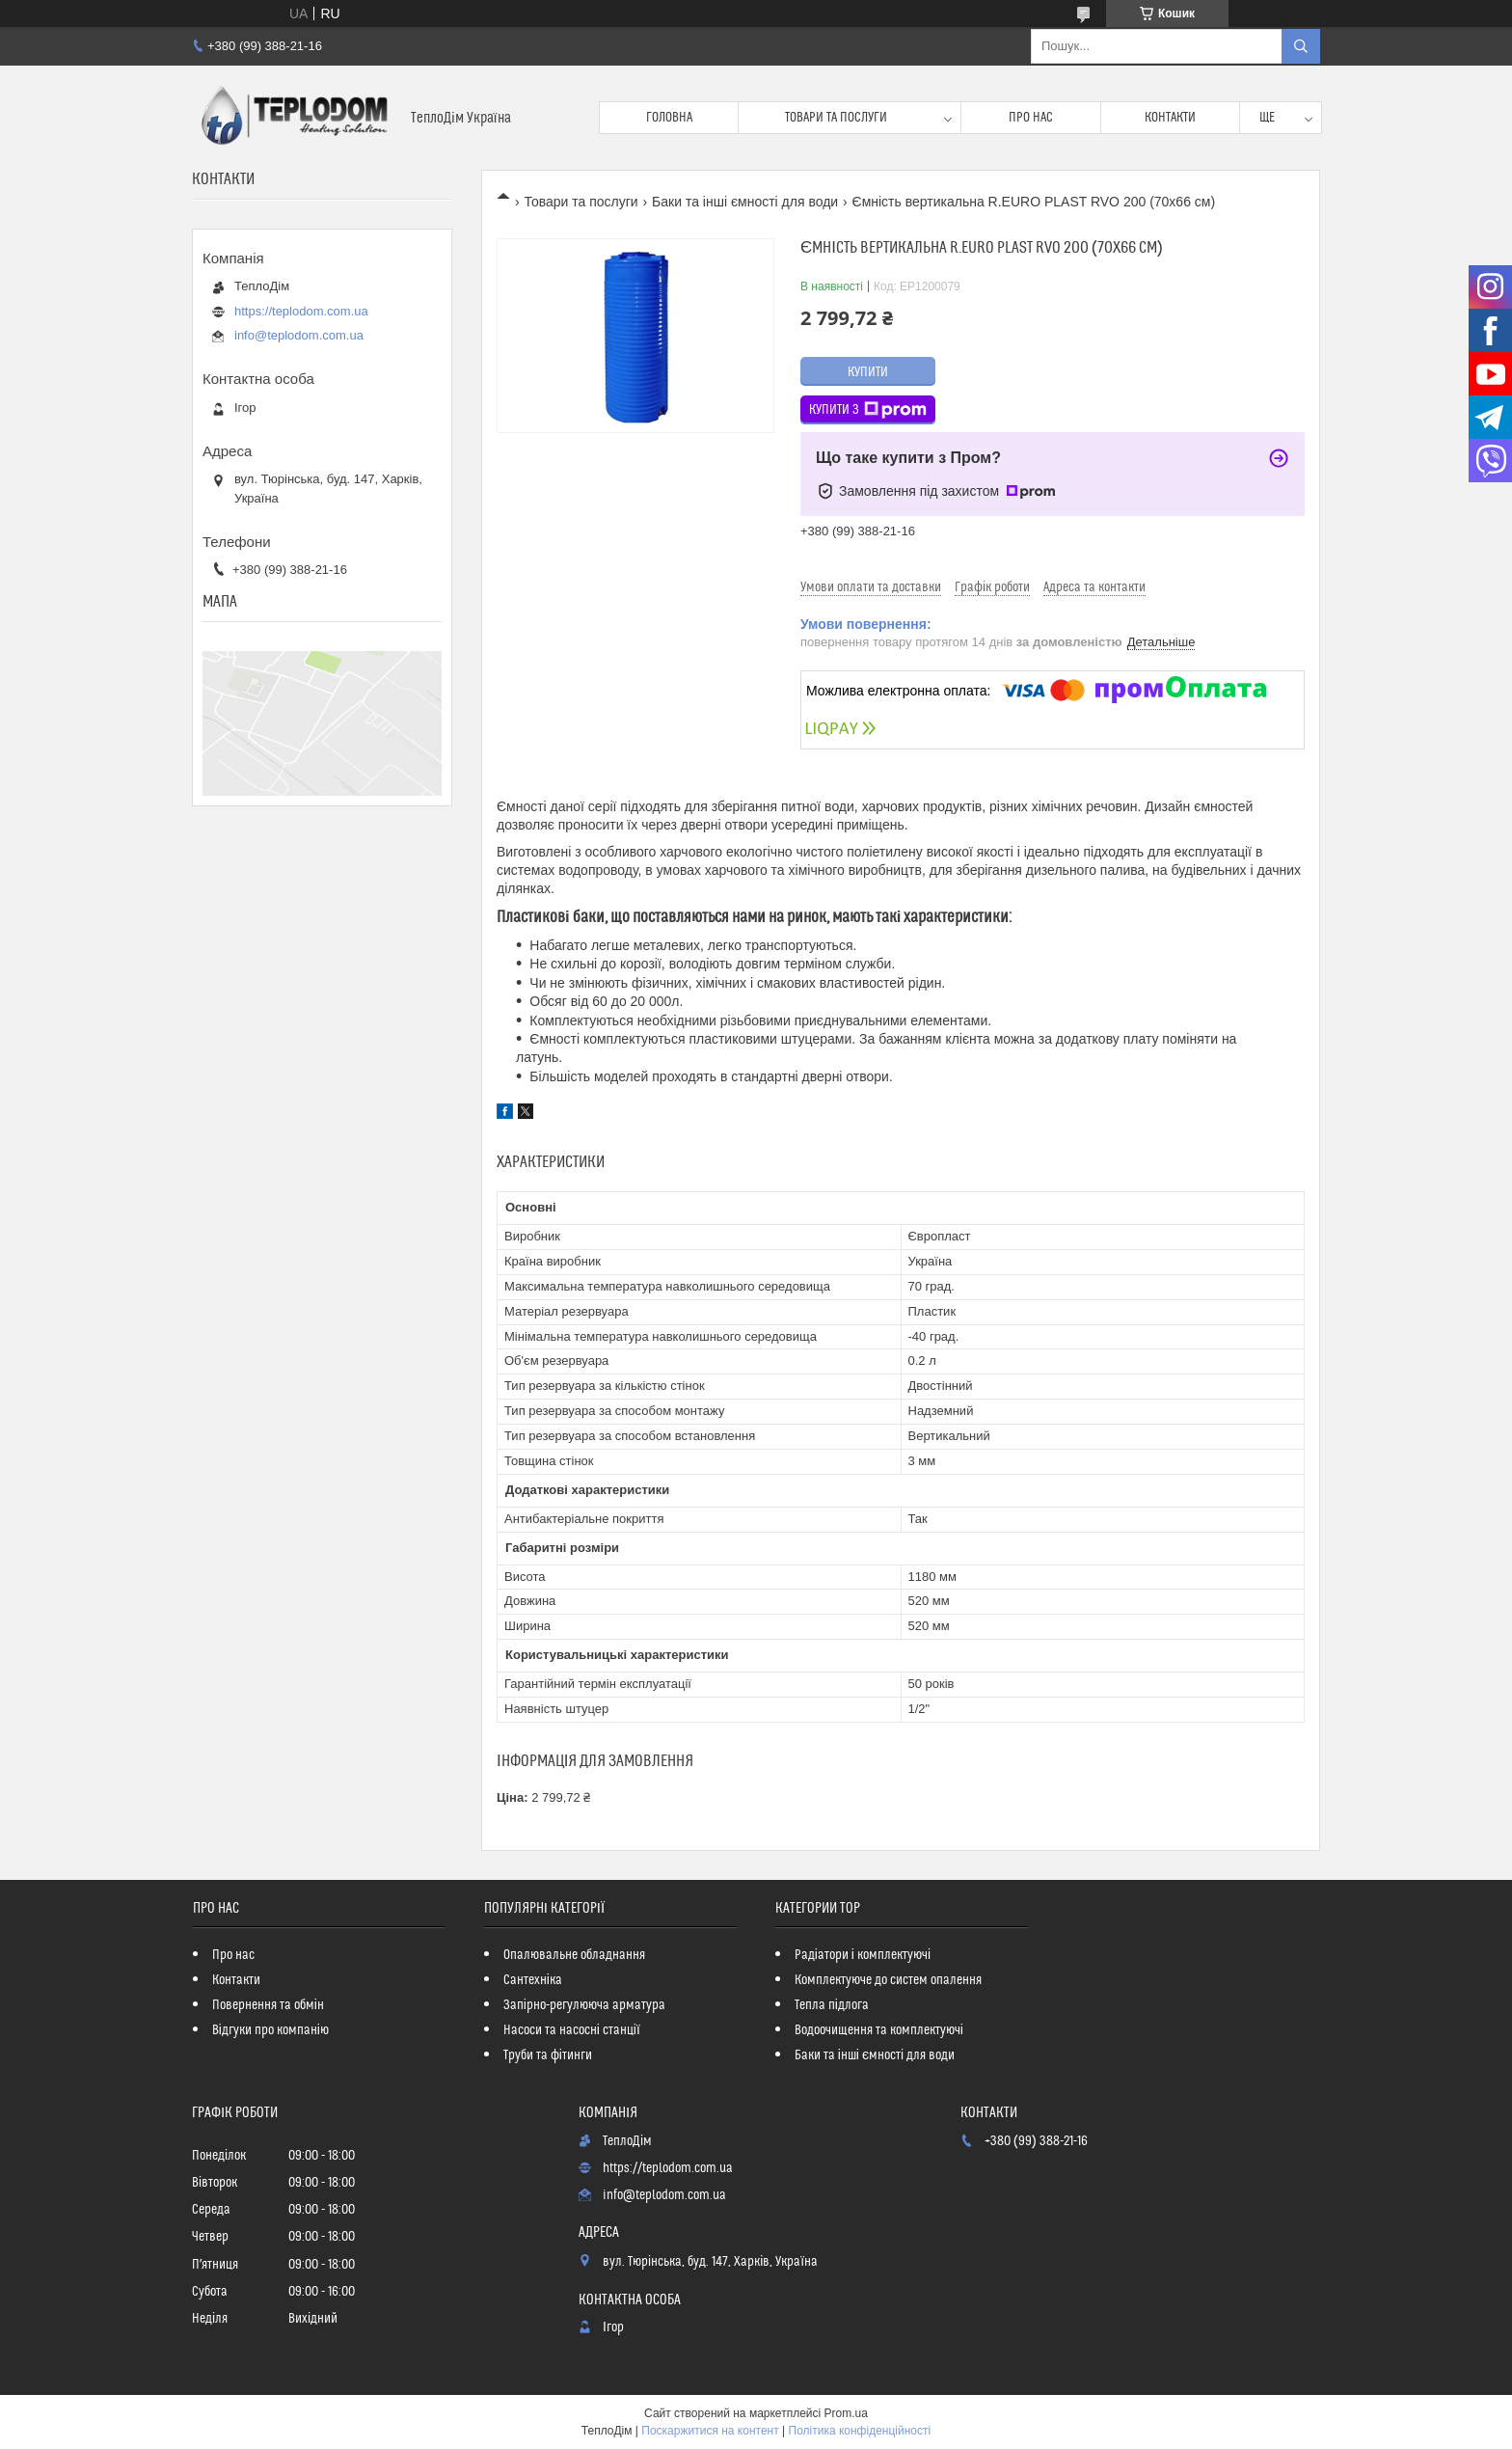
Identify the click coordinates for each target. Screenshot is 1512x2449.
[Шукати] (1301, 46)
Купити (868, 372)
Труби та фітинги (547, 2055)
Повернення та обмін (268, 2005)
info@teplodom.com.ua (299, 335)
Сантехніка (532, 1980)
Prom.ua (846, 2413)
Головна (669, 117)
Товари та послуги (836, 117)
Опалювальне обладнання (574, 1955)
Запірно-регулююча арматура (584, 2005)
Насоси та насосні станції (571, 2030)
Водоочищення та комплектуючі (879, 2030)
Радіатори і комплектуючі (863, 1955)
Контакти (1170, 117)
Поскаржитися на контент (709, 2430)
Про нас (1031, 117)
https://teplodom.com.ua (301, 311)
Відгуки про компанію (270, 2030)
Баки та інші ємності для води (745, 201)
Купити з (868, 410)
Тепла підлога (832, 2005)
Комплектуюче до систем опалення (888, 1980)
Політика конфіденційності (860, 2430)
